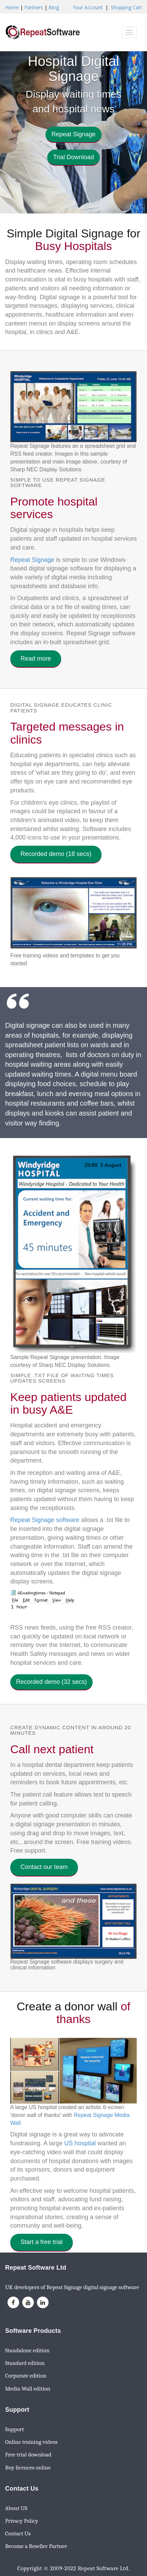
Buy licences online (28, 2467)
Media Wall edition (27, 2388)
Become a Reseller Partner (36, 2546)
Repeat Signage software (44, 1519)
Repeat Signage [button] (73, 134)
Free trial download (28, 2454)
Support (14, 2429)
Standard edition (25, 2363)
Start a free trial (42, 2242)
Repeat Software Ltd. (104, 2568)
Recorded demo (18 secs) (56, 853)
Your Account (88, 7)
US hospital (80, 2143)
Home (12, 7)
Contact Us (18, 2533)
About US (16, 2508)
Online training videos (31, 2442)
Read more (36, 658)
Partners (33, 7)
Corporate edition (25, 2375)
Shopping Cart (126, 7)
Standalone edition (27, 2350)
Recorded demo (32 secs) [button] (51, 1681)
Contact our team (44, 1867)
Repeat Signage (32, 559)
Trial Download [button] (73, 157)
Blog (54, 7)
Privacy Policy (21, 2521)
